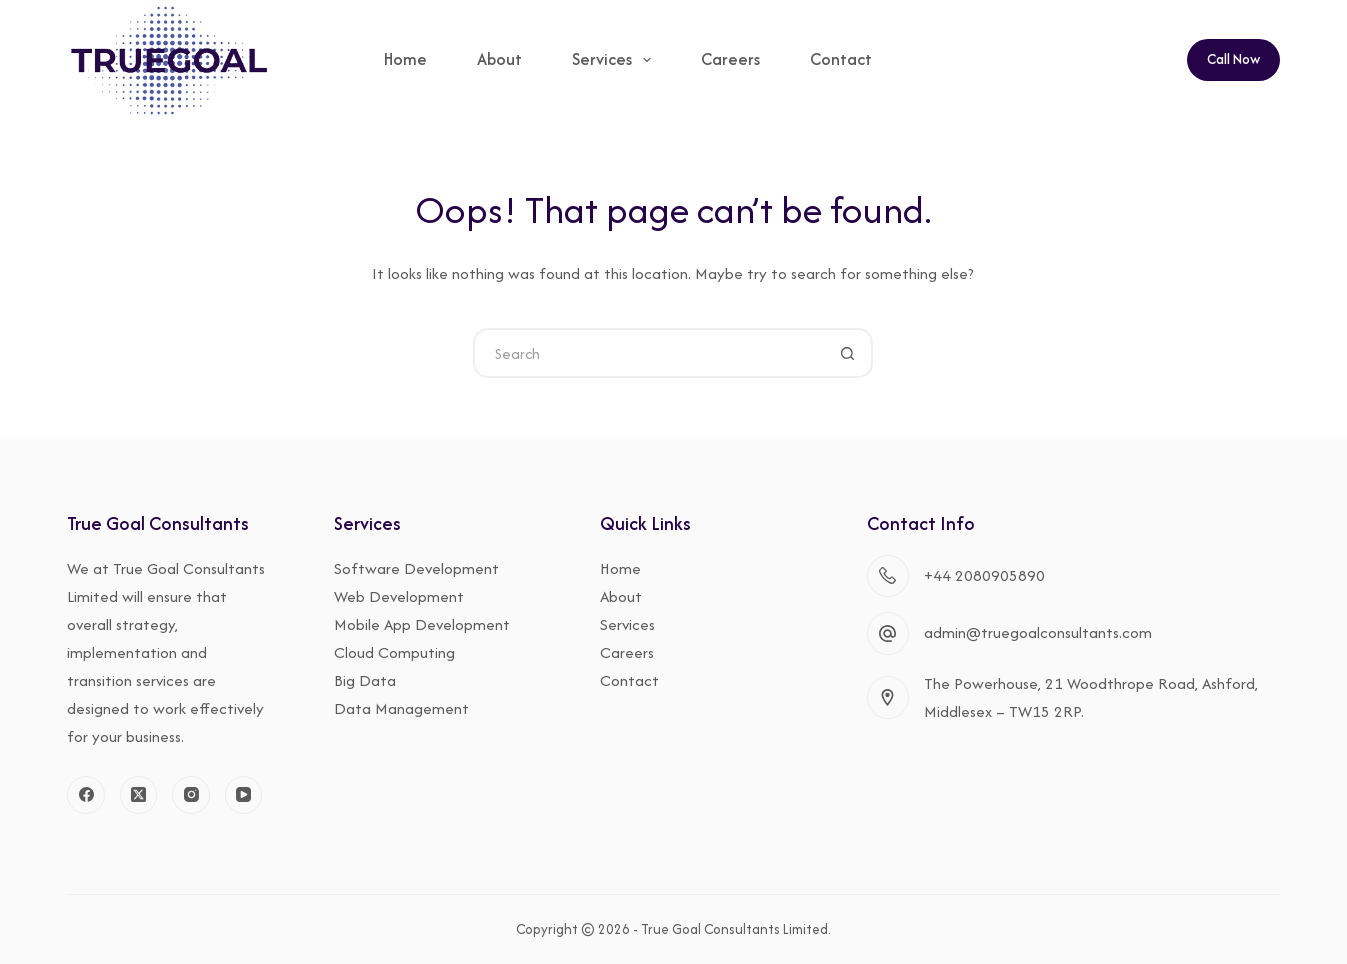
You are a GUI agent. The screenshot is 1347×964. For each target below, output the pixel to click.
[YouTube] (244, 795)
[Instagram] (191, 795)
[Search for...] (648, 353)
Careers (730, 59)
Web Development (399, 596)
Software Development (416, 568)
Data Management (401, 708)
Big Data (365, 680)
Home (405, 59)
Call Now (1233, 59)
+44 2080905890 (984, 575)
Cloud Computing (394, 652)
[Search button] (848, 353)
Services (616, 59)
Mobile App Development (422, 624)
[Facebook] (86, 795)
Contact (841, 59)
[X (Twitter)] (139, 795)
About (499, 59)
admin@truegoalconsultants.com (1038, 632)
